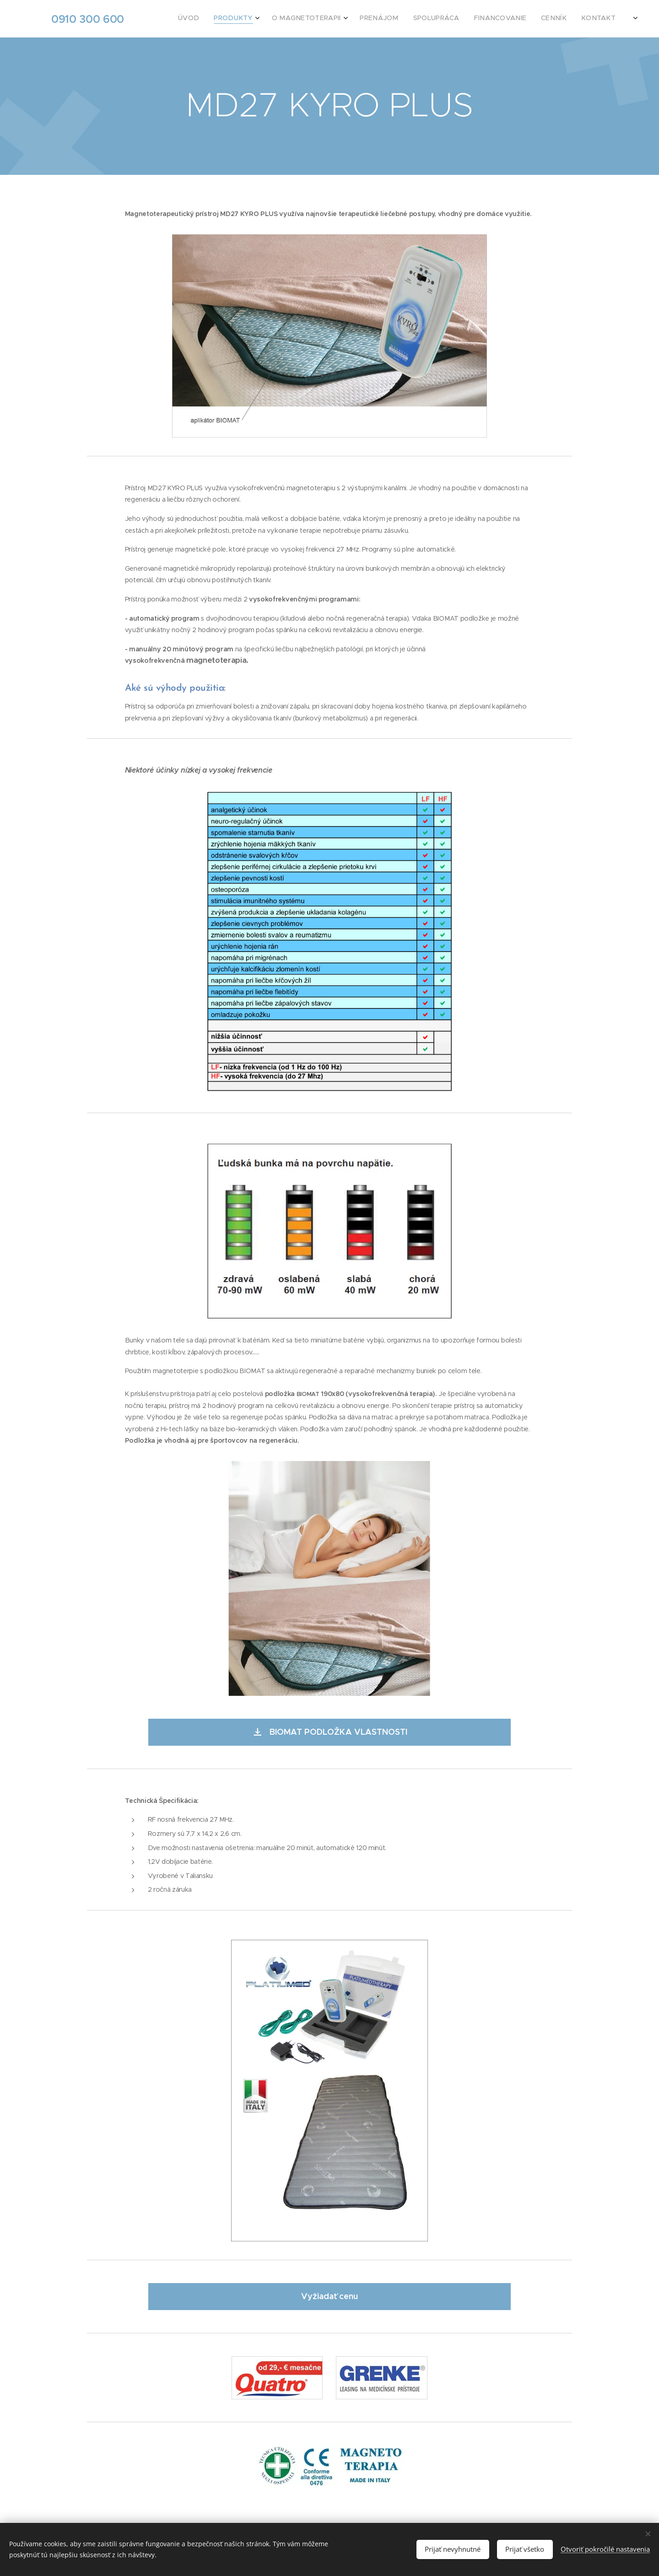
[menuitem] (497, 18)
